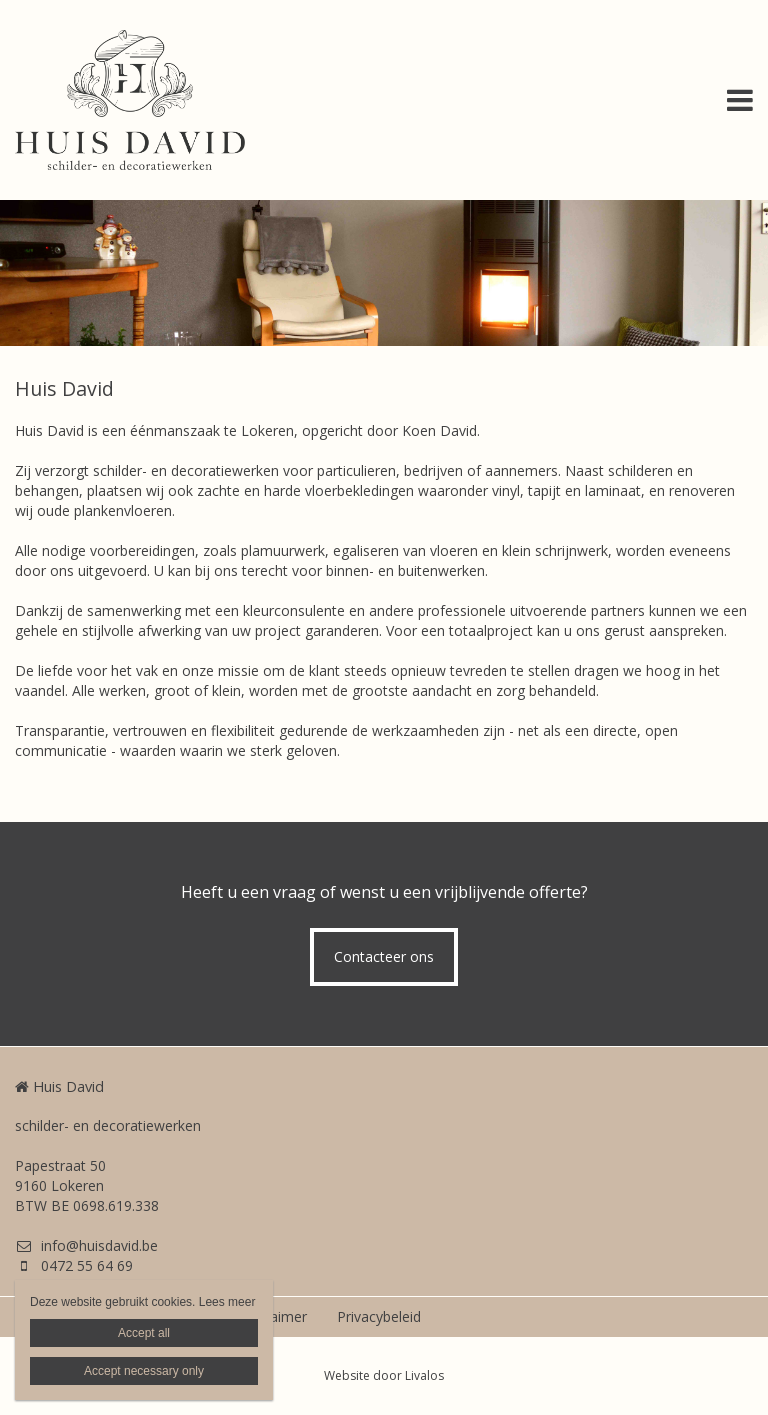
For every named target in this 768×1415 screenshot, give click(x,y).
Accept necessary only (144, 1371)
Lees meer (227, 1302)
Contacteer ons (384, 956)
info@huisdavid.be (86, 1245)
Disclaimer (273, 1316)
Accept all (144, 1333)
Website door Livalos (384, 1375)
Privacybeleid (379, 1316)
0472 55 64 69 (74, 1265)
